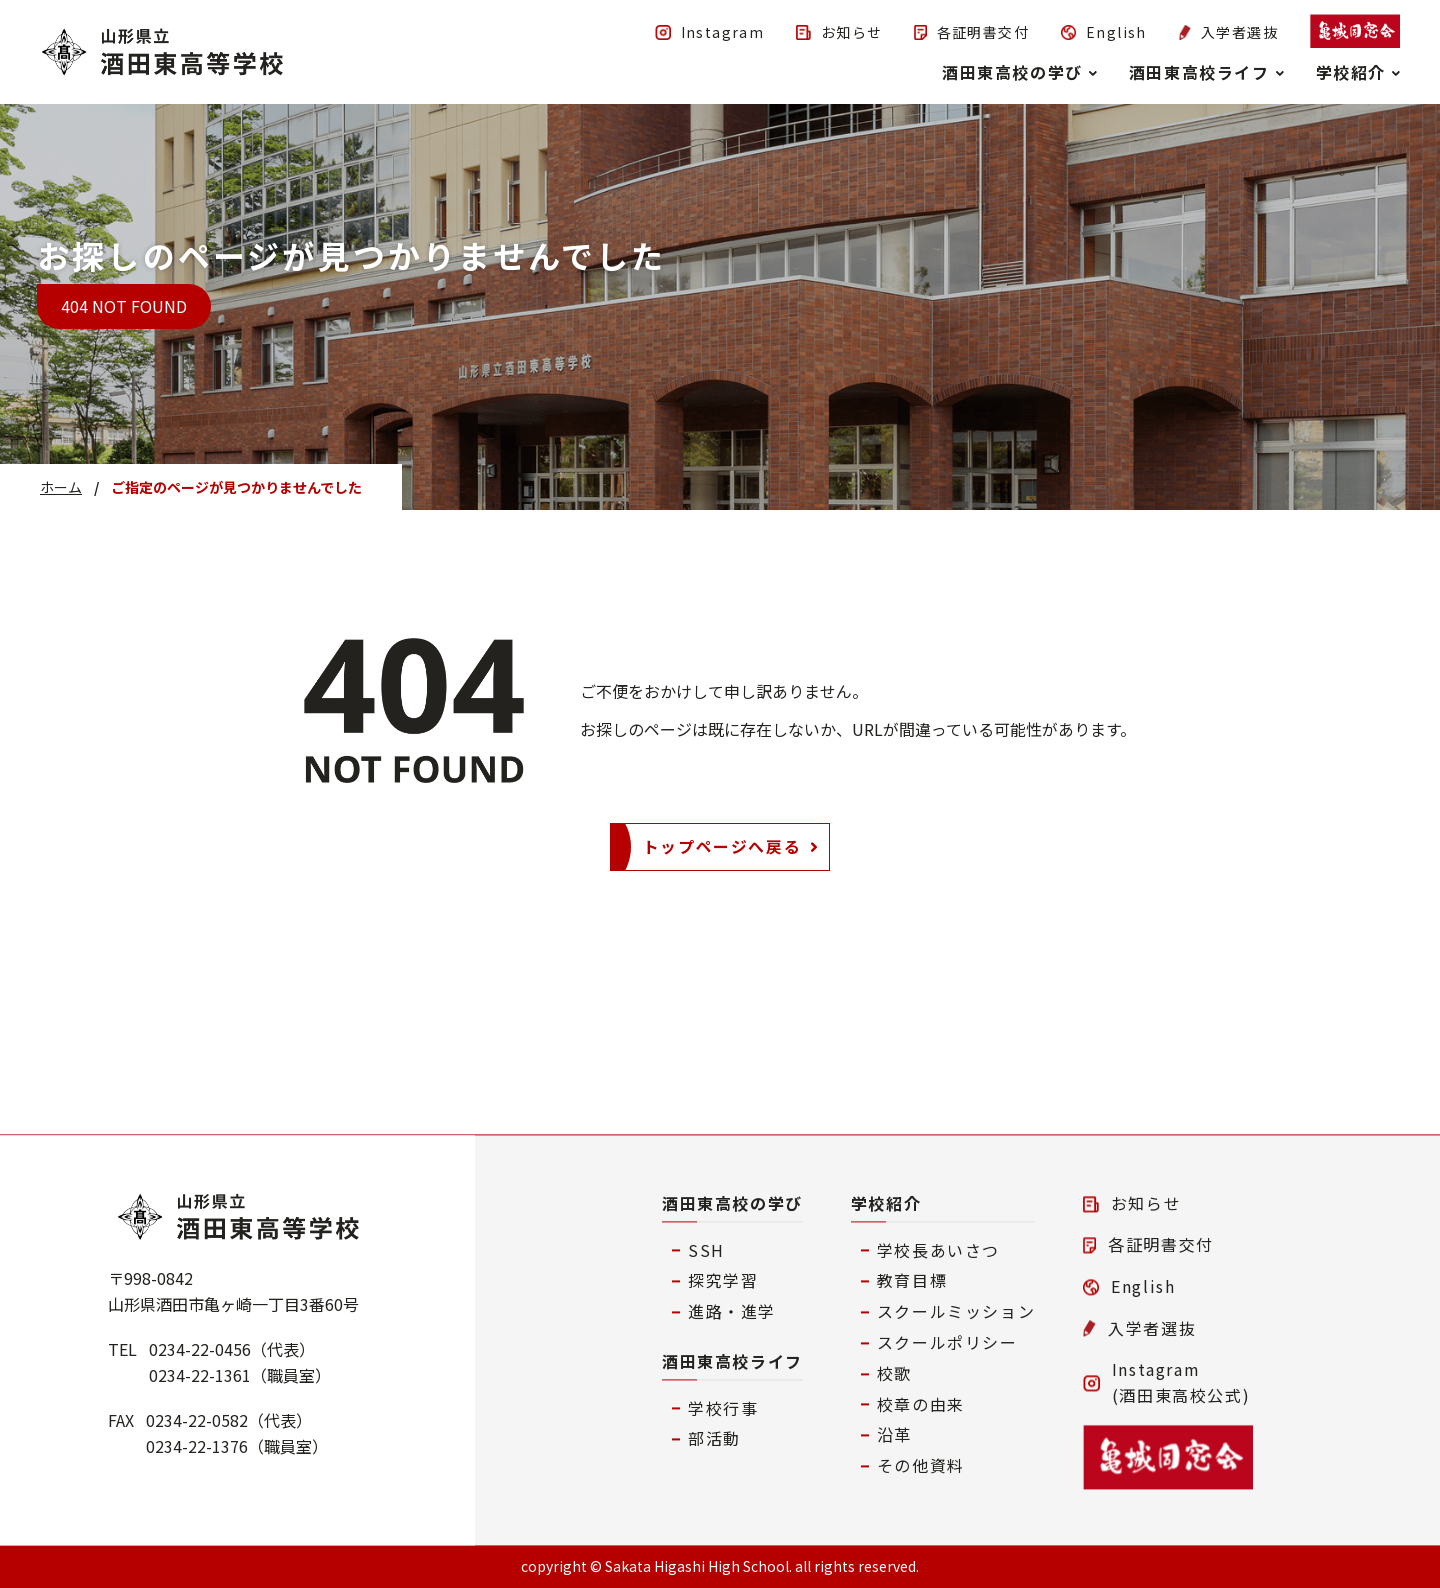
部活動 (714, 1439)
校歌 (894, 1373)
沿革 (894, 1435)
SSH (706, 1250)
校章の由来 (921, 1404)
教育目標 (912, 1281)
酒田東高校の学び (732, 1203)
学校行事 (723, 1408)
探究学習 (723, 1281)
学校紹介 (886, 1203)
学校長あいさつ (938, 1250)
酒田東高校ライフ (732, 1361)
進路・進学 (732, 1312)
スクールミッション (956, 1312)
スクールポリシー (947, 1342)
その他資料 (921, 1466)
